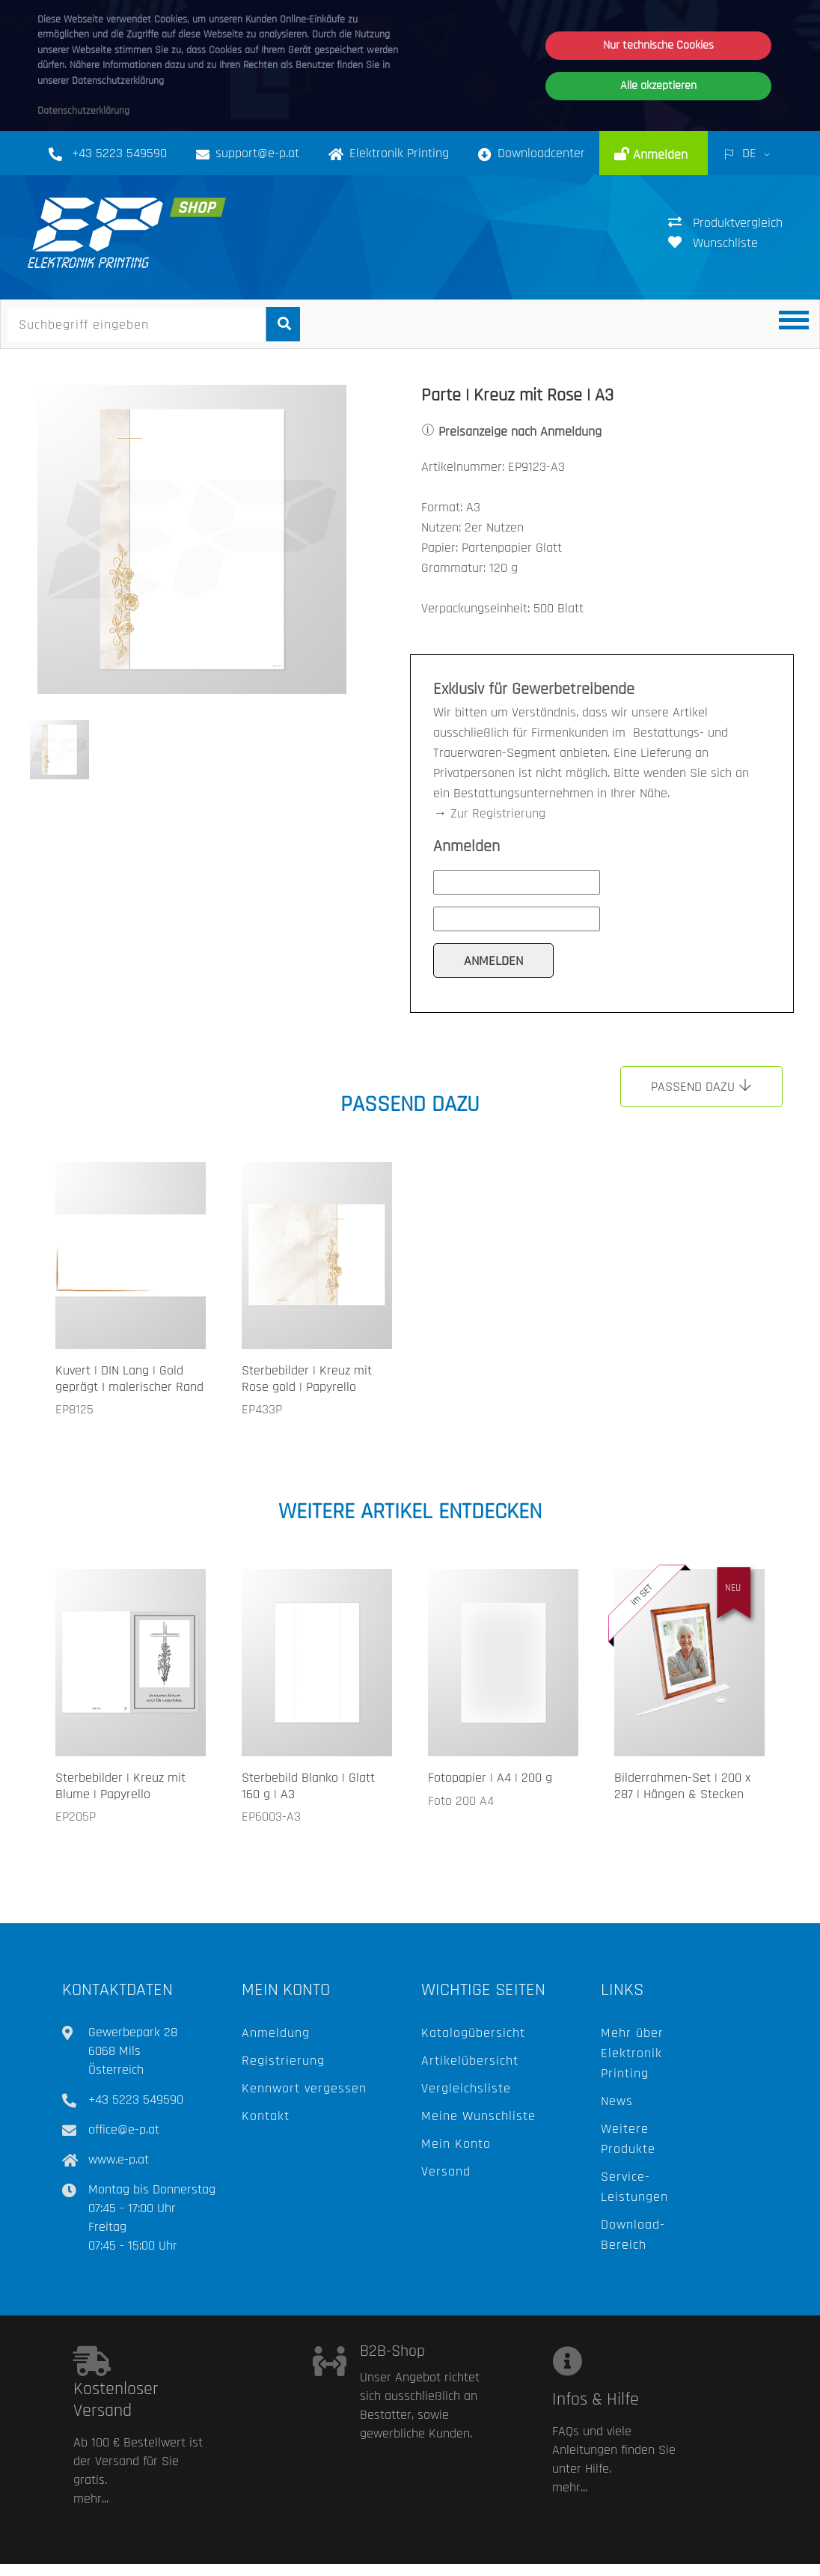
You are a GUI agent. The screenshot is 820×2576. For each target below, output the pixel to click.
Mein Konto (456, 2143)
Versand (446, 2171)
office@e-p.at (123, 2129)
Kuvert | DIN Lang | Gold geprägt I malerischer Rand (129, 1378)
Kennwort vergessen (304, 2088)
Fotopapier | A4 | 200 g (490, 1777)
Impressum (743, 2558)
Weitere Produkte (628, 2139)
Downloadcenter (531, 153)
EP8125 (74, 1409)
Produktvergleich (725, 222)
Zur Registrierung (497, 813)
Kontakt (266, 2116)
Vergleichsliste (466, 2088)
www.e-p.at (118, 2159)
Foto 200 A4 (461, 1800)
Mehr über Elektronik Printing (632, 2053)
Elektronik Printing (388, 153)
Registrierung (283, 2060)
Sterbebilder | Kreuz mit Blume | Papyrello (120, 1786)
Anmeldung (276, 2032)
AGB (580, 2558)
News (617, 2101)
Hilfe (525, 2558)
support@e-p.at (257, 153)
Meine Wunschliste (478, 2116)
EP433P (262, 1409)
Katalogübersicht (473, 2032)
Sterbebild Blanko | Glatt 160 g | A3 (308, 1786)
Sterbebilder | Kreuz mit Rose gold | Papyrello (307, 1378)
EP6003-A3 (271, 1816)
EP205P (75, 1816)
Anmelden (658, 154)
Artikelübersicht (469, 2060)
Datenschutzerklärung (83, 111)
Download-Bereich (633, 2234)
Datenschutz (652, 2558)
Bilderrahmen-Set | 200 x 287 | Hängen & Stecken (682, 1786)
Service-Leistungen (634, 2186)
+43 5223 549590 (119, 153)
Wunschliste (713, 243)
